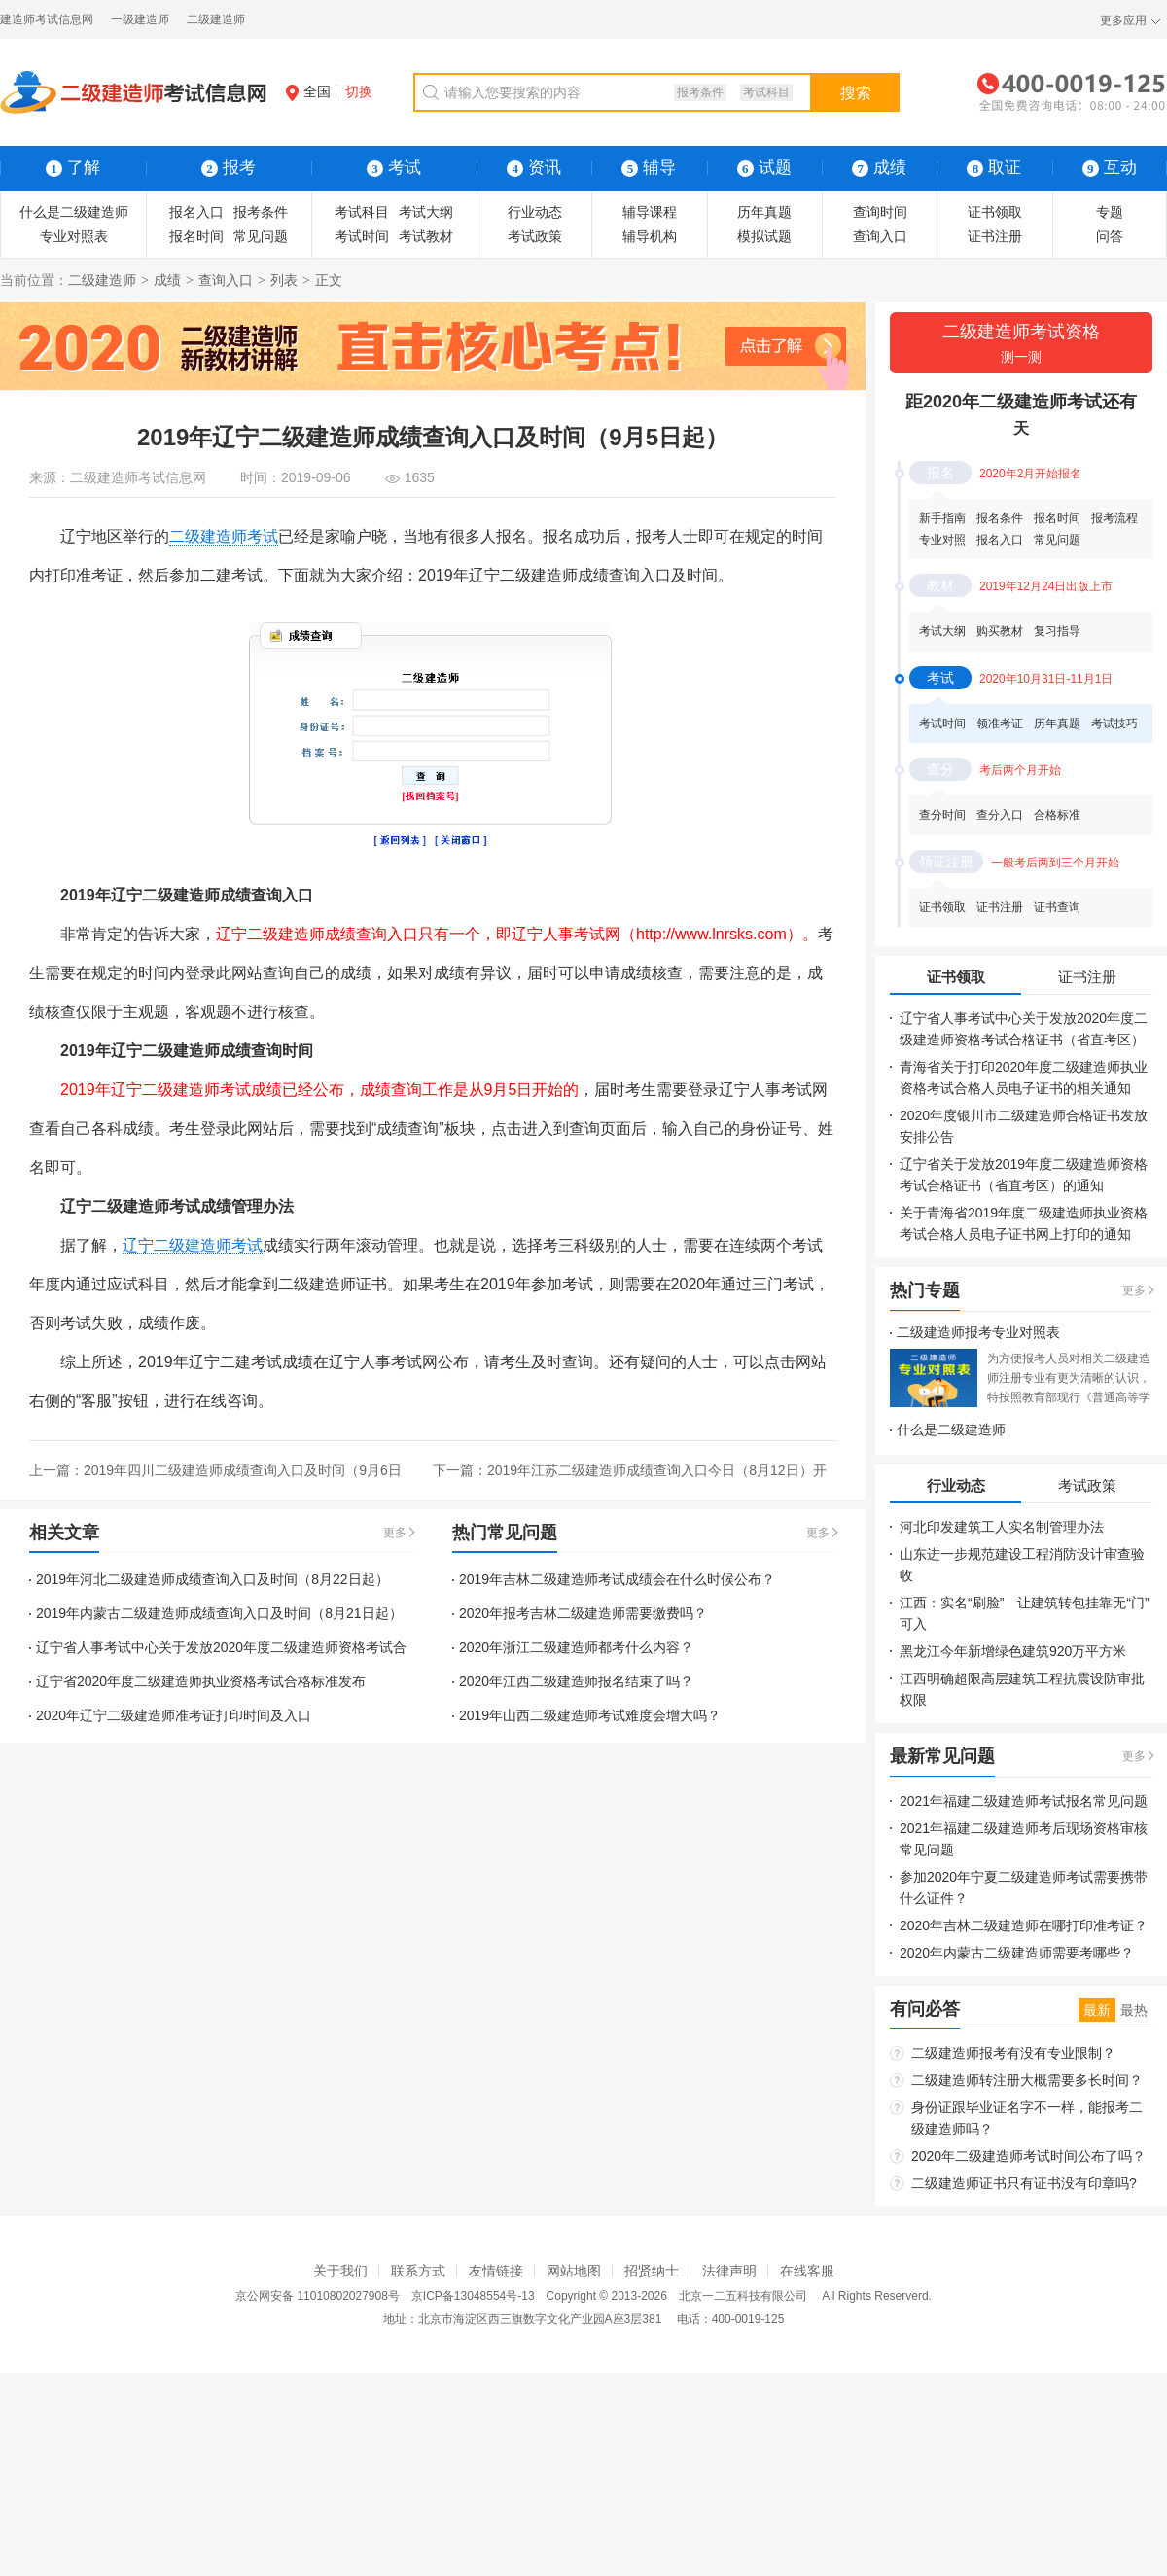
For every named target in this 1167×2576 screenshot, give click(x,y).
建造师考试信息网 (46, 19)
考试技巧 (1114, 723)
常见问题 (260, 236)
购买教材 (999, 631)
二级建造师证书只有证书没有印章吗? (1024, 2183)
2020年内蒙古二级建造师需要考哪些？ (1017, 1952)
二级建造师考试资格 (1021, 345)
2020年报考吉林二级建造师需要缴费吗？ (583, 1613)
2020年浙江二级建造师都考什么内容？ (576, 1647)
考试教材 (426, 236)
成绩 (167, 280)
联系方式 (418, 2270)
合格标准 (1057, 815)
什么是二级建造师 (73, 212)
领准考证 (999, 723)
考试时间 (362, 236)
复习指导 (1057, 631)
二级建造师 (216, 19)
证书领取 (995, 212)
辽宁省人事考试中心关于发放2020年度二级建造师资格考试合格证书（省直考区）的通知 (1024, 1039)
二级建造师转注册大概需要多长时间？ (1027, 2080)
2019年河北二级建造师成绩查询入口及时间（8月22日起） (212, 1579)
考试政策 (535, 236)
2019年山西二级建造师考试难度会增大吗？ (590, 1715)
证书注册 (995, 236)
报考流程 (1114, 518)
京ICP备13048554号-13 (473, 2296)
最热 (1134, 2010)
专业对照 (942, 540)
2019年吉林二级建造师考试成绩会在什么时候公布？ (617, 1579)
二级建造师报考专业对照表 (978, 1332)
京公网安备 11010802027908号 (317, 2296)
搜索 (855, 93)
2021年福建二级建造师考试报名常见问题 (1024, 1801)
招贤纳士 (651, 2270)
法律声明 (729, 2270)
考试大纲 (426, 212)
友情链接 (496, 2270)
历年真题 (764, 212)
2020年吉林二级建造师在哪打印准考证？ (1024, 1925)
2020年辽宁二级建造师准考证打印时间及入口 (173, 1715)
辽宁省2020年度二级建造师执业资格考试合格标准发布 (201, 1681)
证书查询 (1057, 907)
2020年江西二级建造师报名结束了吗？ (576, 1681)
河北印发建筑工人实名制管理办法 (1002, 1527)
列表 (284, 280)
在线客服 (807, 2270)
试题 (764, 168)
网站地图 (574, 2270)
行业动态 (535, 212)
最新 (1097, 2010)
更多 (395, 1532)
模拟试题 (764, 236)
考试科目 (766, 92)
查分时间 (942, 815)
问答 (1109, 236)
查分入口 (999, 815)
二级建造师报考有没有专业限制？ (1013, 2053)
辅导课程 (649, 212)
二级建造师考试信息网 (138, 477)
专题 (1109, 212)
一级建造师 (140, 19)
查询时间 (880, 212)
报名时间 (196, 236)
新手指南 (942, 518)
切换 (358, 91)
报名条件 (999, 518)
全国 (308, 91)
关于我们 (340, 2270)
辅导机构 (649, 236)
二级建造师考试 (223, 536)
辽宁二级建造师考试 (193, 1245)
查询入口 (880, 236)
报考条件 (700, 92)
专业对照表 (74, 236)
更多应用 (1123, 20)
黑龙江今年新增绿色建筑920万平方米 (1013, 1651)
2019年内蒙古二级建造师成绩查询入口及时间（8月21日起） (219, 1613)
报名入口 (196, 212)
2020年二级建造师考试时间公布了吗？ (1028, 2156)
